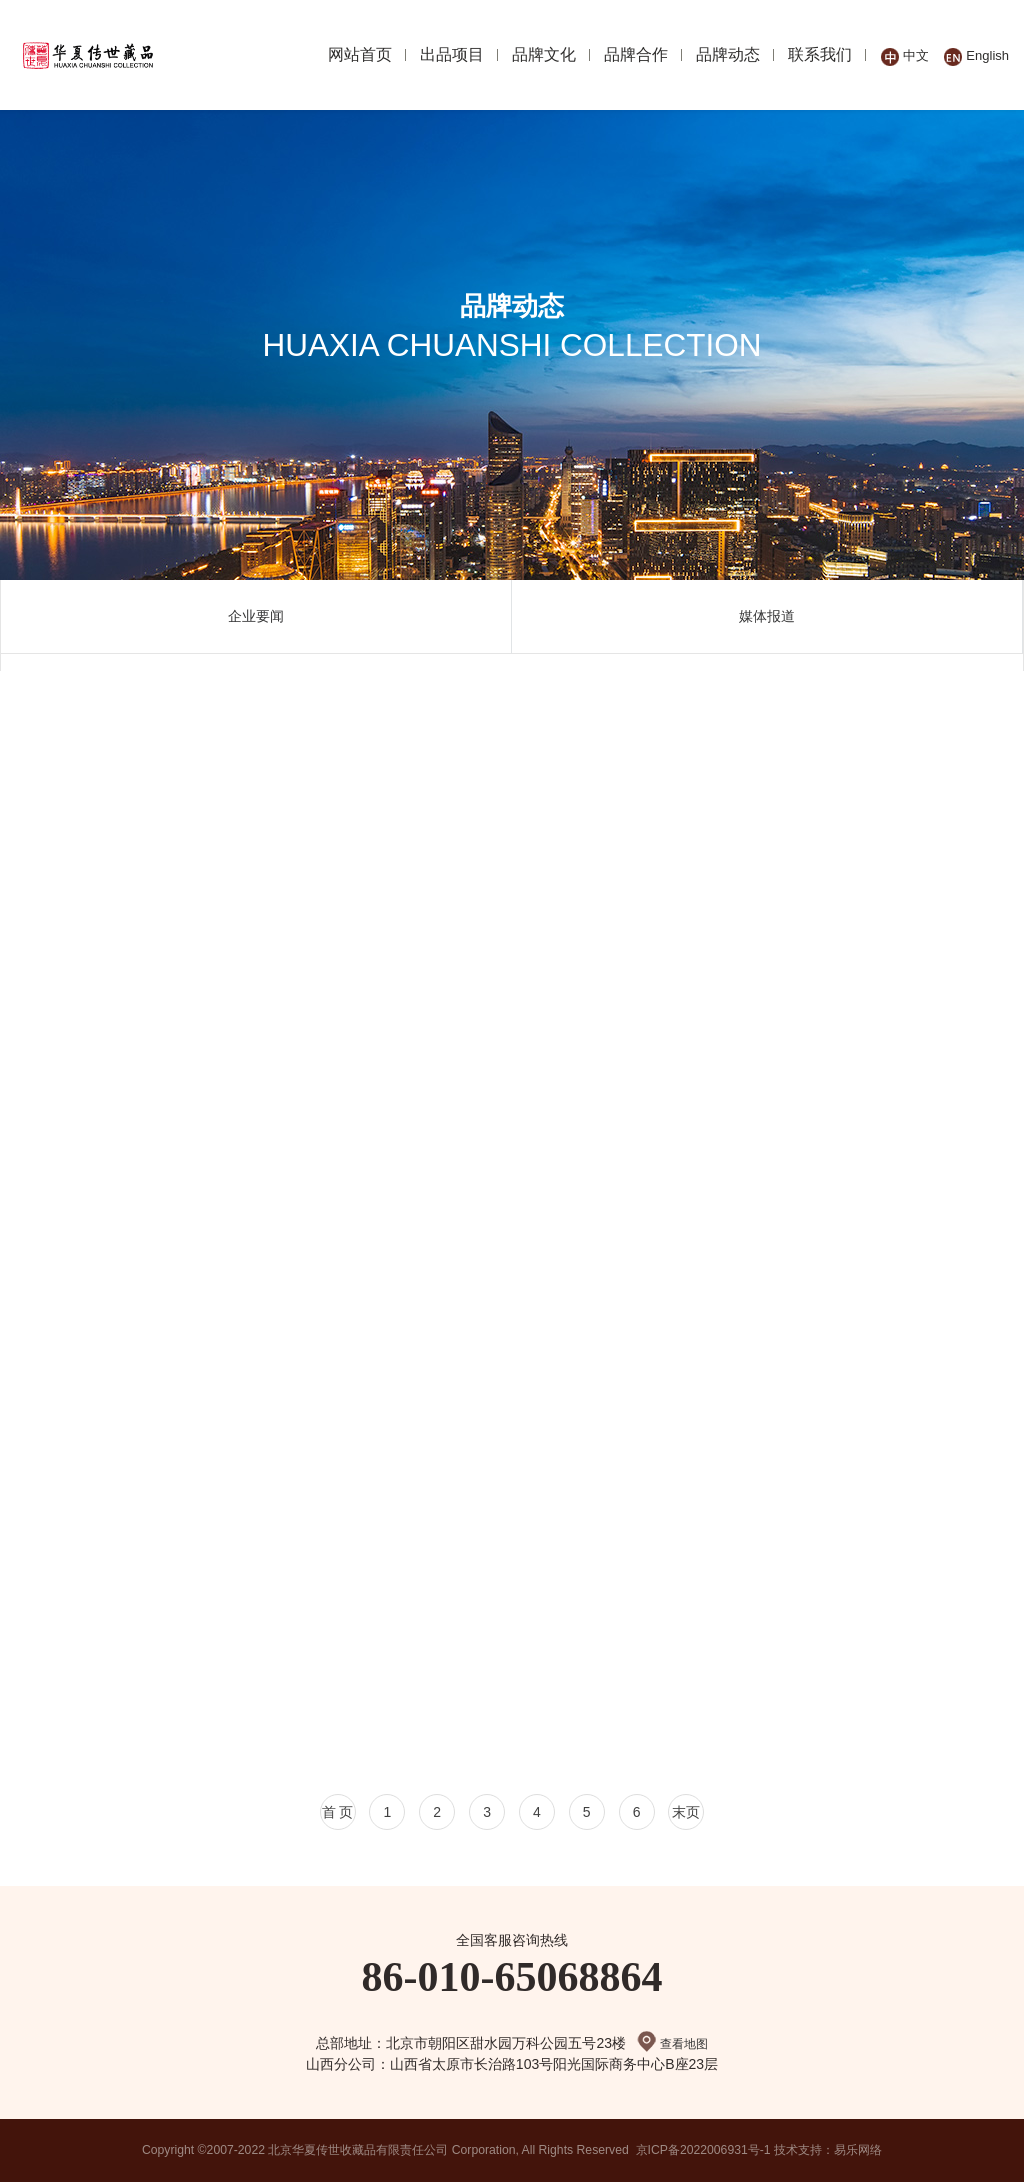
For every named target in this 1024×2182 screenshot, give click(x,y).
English (976, 55)
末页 (687, 1812)
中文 (905, 55)
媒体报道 (767, 616)
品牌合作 (636, 54)
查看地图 (672, 2044)
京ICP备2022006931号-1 (703, 2150)
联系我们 (820, 54)
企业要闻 (256, 616)
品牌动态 (728, 54)
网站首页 (360, 54)
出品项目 (452, 54)
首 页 (337, 1812)
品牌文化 (544, 54)
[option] (256, 617)
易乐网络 (859, 2150)
